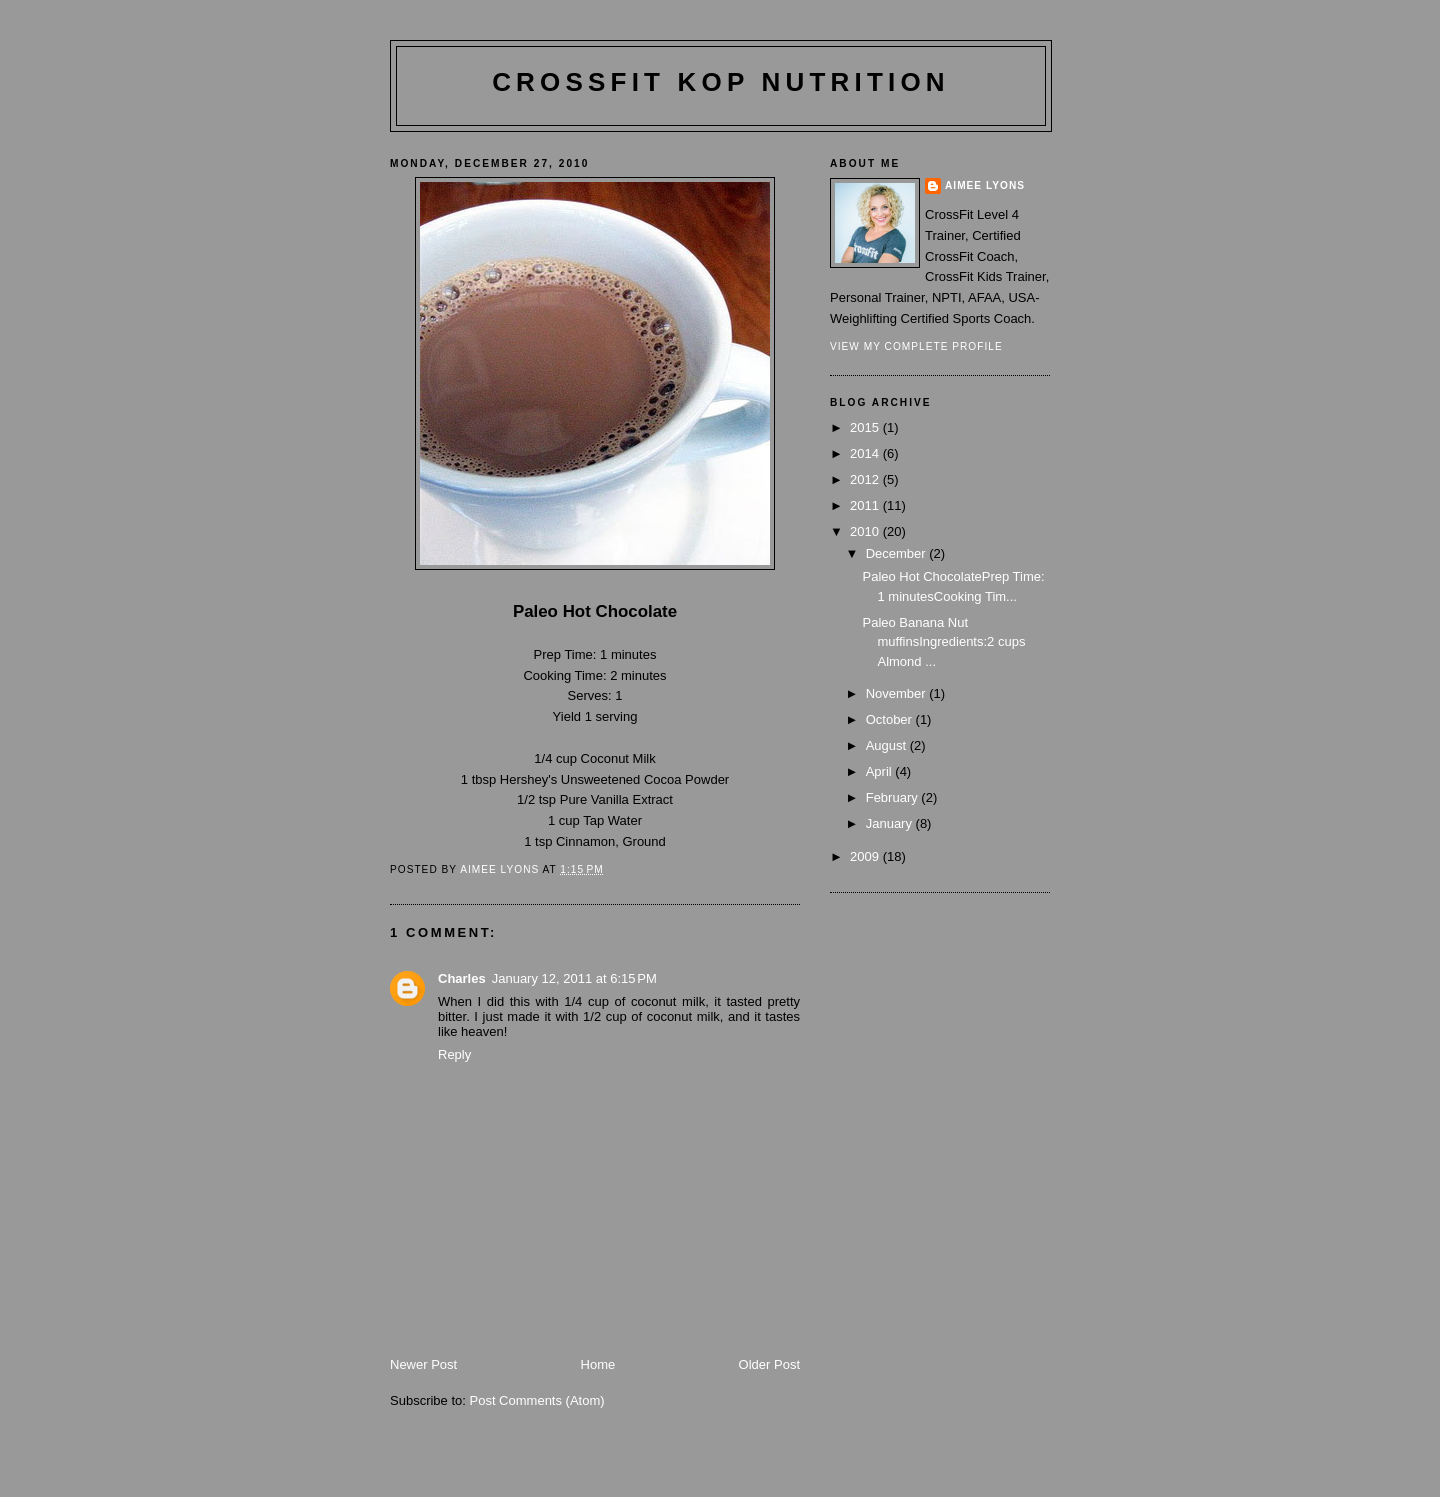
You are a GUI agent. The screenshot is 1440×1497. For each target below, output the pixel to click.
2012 (866, 479)
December (898, 553)
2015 (866, 427)
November (898, 693)
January (891, 823)
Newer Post (423, 1364)
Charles (462, 978)
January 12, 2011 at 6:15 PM (574, 978)
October (891, 719)
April (881, 771)
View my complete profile (916, 346)
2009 (866, 856)
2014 (866, 453)
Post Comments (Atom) (537, 1400)
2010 (866, 531)
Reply (454, 1054)
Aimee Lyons (985, 185)
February (894, 797)
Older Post (769, 1364)
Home (598, 1364)
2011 (866, 505)
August (888, 745)
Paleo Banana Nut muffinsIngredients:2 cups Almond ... (943, 642)
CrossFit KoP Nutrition (721, 82)
